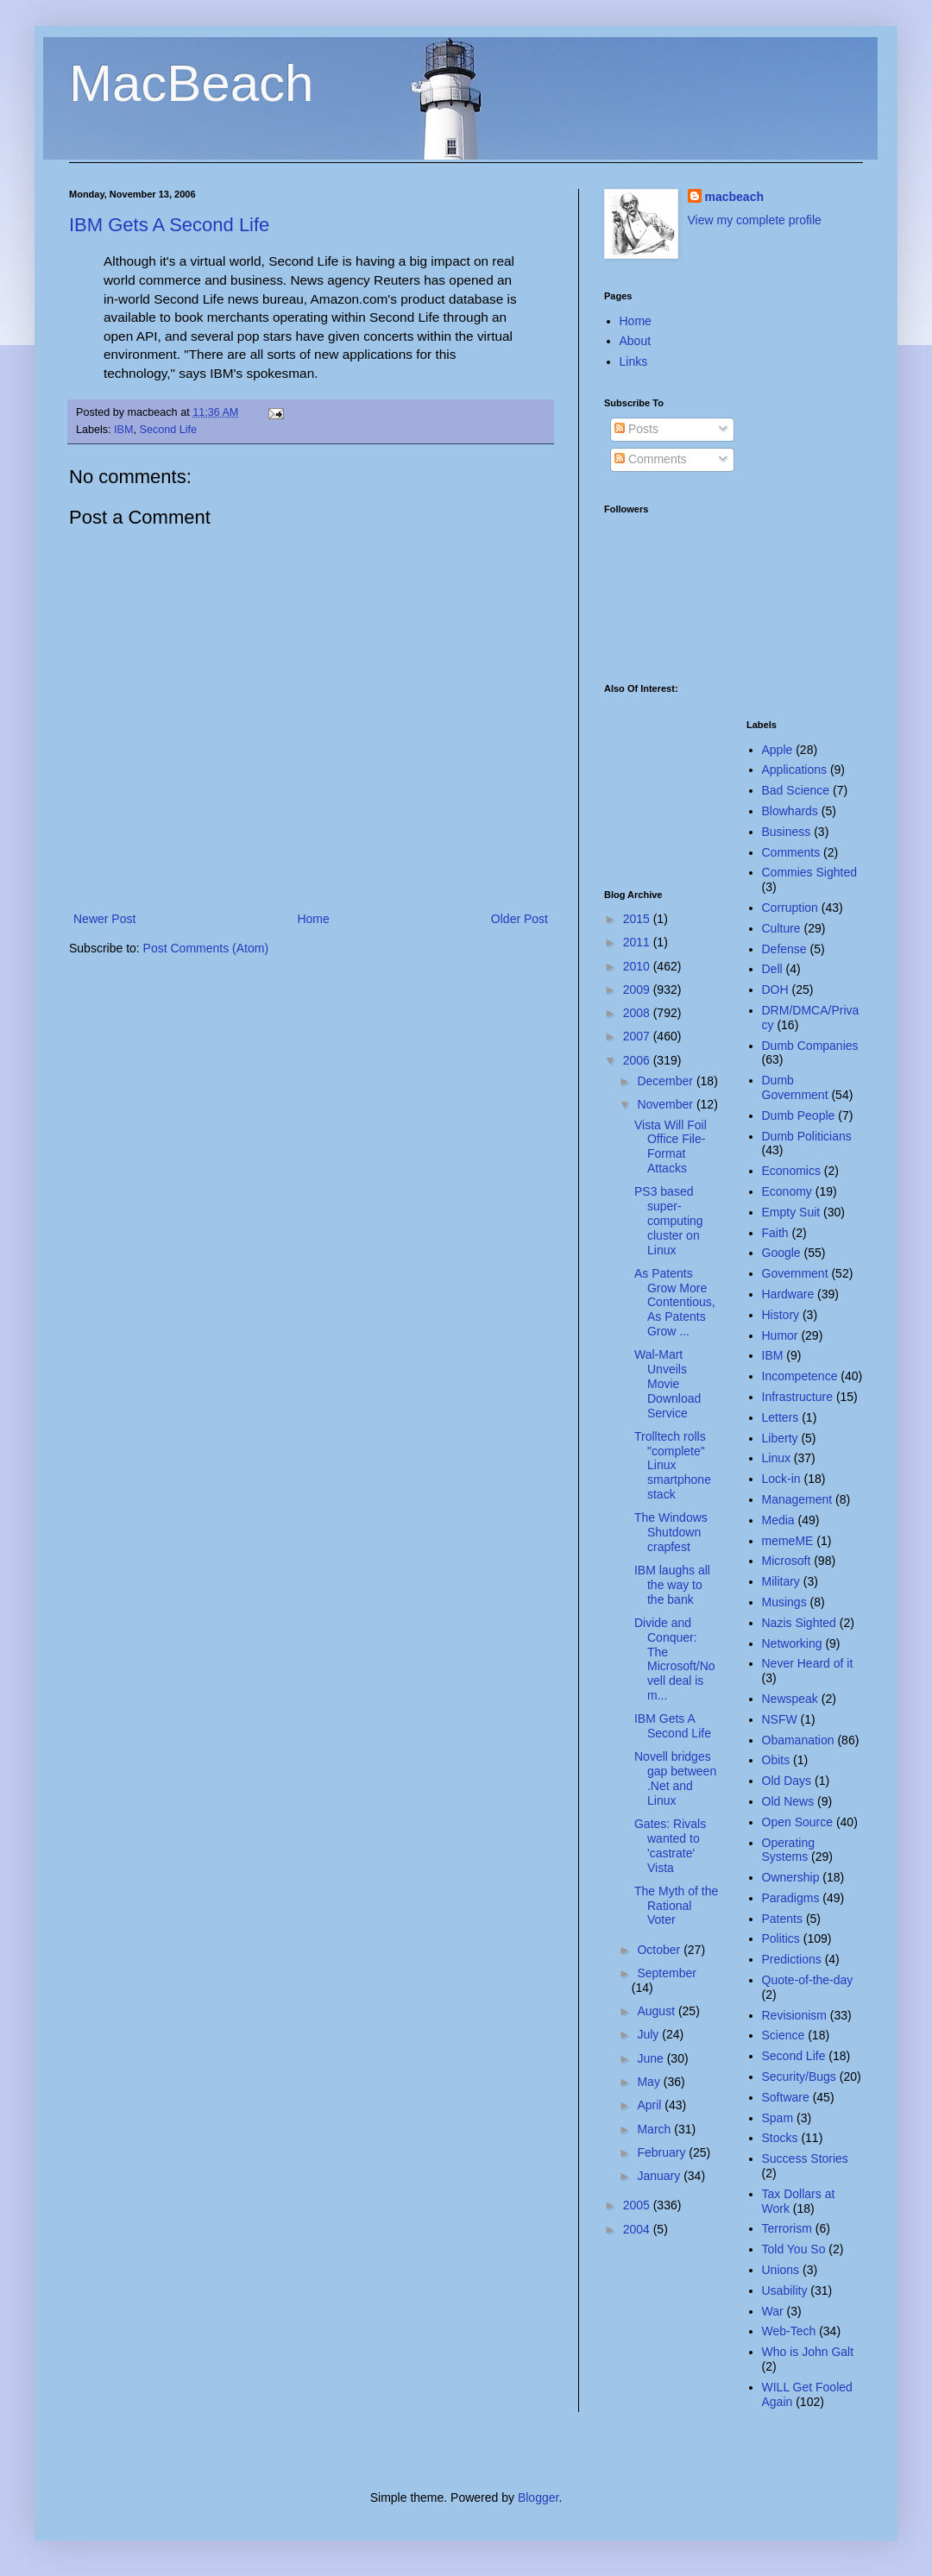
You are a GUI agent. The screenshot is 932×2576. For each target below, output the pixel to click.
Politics (781, 1938)
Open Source (798, 1822)
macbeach (734, 197)
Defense (784, 949)
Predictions (792, 1959)
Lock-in (781, 1479)
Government (795, 1273)
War (773, 2311)
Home (313, 919)
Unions (781, 2270)
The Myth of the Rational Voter (676, 1905)
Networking (792, 1643)
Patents (782, 1919)
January (660, 2176)
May (650, 2082)
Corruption (790, 907)
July (649, 2034)
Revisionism (794, 2015)
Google (781, 1253)
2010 (638, 966)
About (636, 341)
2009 (638, 989)
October (660, 1950)
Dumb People (798, 1115)
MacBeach (191, 83)
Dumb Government (795, 1087)
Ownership (791, 1877)
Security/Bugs (799, 2076)
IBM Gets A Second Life (169, 225)
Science (783, 2035)
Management (797, 1499)
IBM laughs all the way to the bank (672, 1584)
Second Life (169, 430)
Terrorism (787, 2228)
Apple (777, 750)
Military (781, 1581)
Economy (787, 1191)
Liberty (780, 1438)
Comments (650, 459)
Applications (795, 769)
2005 (638, 2205)
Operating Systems (788, 1850)
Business (786, 832)
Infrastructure (797, 1397)
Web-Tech (789, 2331)
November (666, 1104)
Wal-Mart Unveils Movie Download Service (667, 1383)
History (781, 1315)
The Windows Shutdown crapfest (671, 1532)
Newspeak (790, 1699)
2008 (638, 1013)
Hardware (788, 1294)
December (666, 1081)
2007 (638, 1036)
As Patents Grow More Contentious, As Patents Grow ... (674, 1302)
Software (785, 2097)
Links (634, 361)
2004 (638, 2229)
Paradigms (791, 1898)
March (655, 2129)
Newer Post (104, 919)
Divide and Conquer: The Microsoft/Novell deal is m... (674, 1659)
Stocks (780, 2138)
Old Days (787, 1780)
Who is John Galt (808, 2352)
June (651, 2058)
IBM (123, 430)
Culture (781, 928)
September (666, 1973)
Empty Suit (791, 1212)
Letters (780, 1417)
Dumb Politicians (807, 1136)
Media (778, 1520)
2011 (638, 942)
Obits (776, 1760)
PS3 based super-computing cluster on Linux (668, 1220)
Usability (785, 2290)
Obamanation (798, 1740)
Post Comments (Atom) (205, 948)
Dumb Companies (810, 1045)
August (657, 2011)
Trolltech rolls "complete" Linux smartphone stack (672, 1465)
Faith (775, 1233)
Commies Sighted (810, 872)
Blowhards (790, 811)
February (663, 2152)
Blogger (538, 2497)
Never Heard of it (807, 1663)
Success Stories (805, 2158)
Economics (791, 1171)
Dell (772, 969)
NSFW (779, 1719)
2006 (638, 1060)
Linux (776, 1458)
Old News (788, 1801)
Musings (784, 1602)
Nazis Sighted (799, 1623)
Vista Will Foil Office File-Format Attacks (670, 1146)
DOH (775, 989)
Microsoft (786, 1561)
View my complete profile (755, 220)
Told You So (794, 2249)
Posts (636, 429)
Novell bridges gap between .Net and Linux (675, 1778)
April (650, 2105)
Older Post (519, 919)
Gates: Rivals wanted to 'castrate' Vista (670, 1845)
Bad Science (796, 790)
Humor (780, 1335)
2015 (638, 919)
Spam (778, 2118)
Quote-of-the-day (807, 1980)
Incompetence (800, 1376)
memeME (788, 1541)
